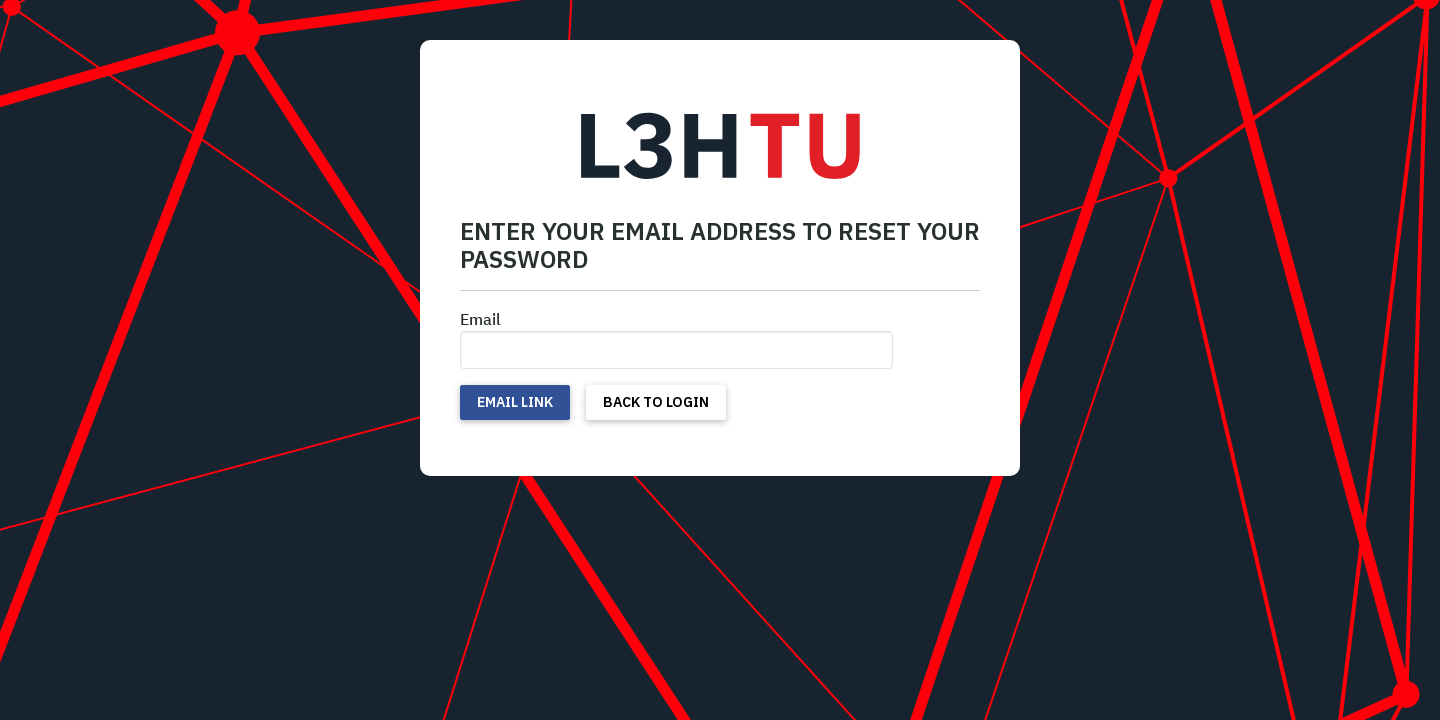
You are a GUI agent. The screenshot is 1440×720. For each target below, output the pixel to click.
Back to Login (656, 402)
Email (480, 319)
